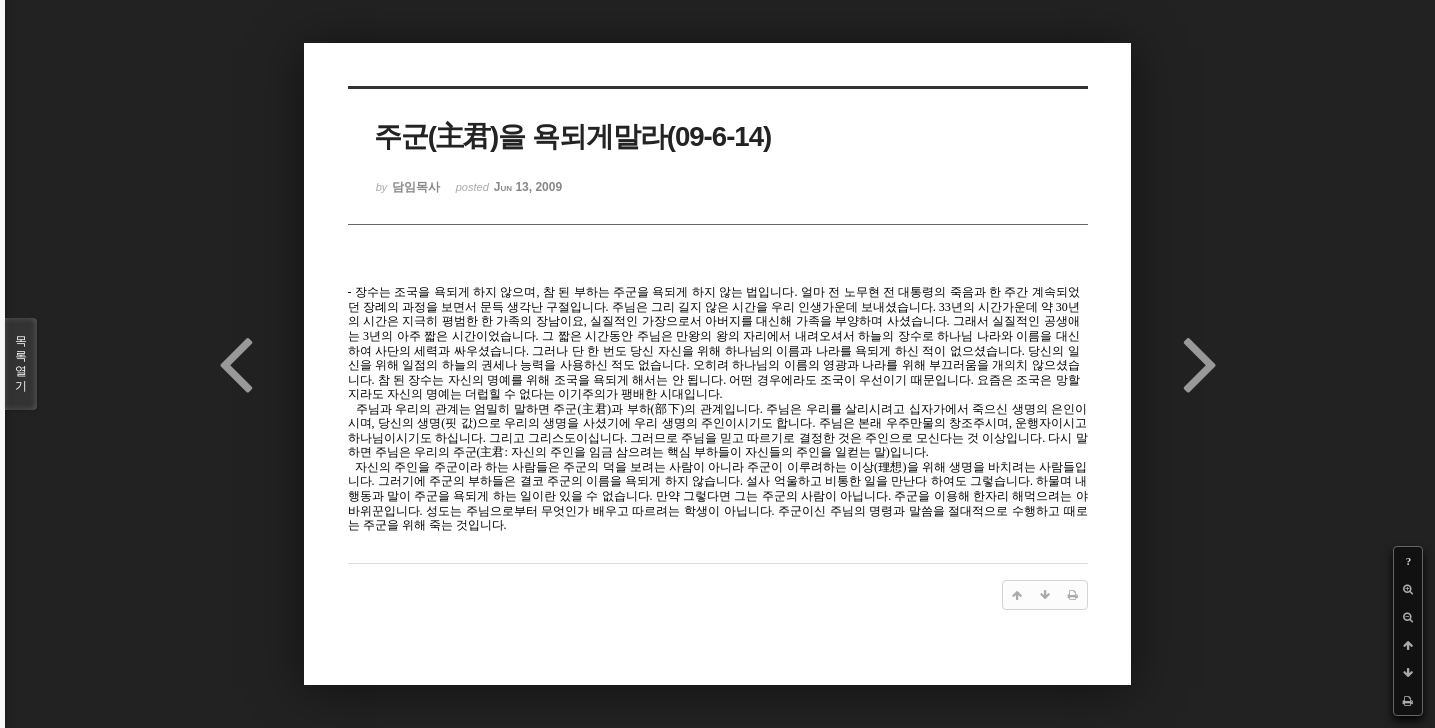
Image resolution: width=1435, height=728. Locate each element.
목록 (21, 364)
